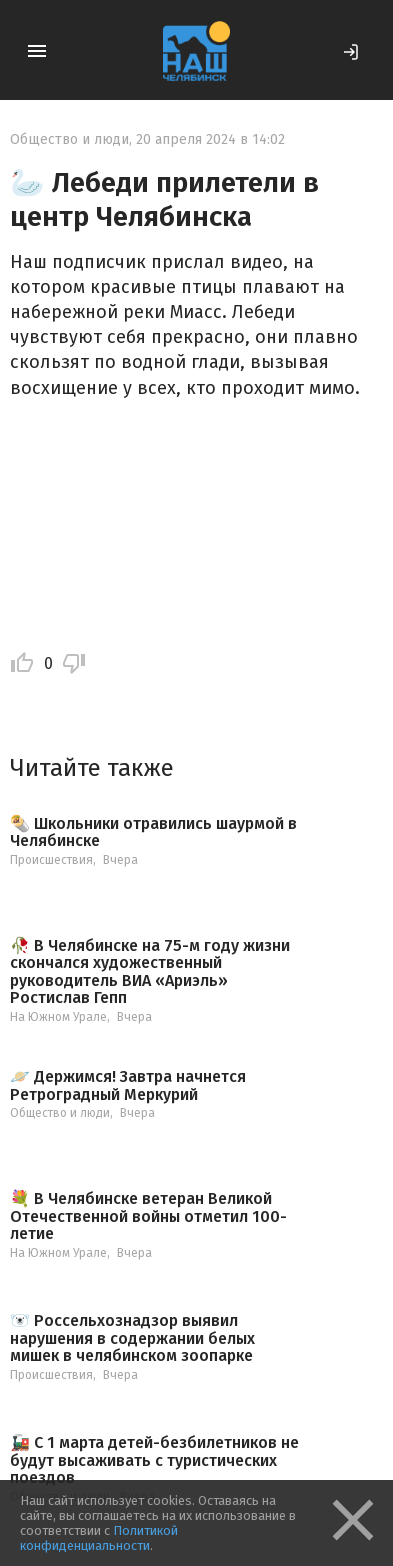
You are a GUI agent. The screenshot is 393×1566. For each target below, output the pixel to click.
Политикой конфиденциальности (99, 1538)
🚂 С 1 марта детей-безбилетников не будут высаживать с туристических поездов (154, 1460)
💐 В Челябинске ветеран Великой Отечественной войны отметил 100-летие (148, 1216)
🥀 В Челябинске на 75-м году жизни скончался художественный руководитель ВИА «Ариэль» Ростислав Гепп (150, 972)
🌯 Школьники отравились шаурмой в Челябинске (153, 832)
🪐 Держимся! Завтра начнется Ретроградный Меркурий (128, 1085)
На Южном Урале (58, 1017)
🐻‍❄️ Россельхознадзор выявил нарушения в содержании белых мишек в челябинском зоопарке (132, 1338)
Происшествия (51, 860)
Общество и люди (69, 139)
